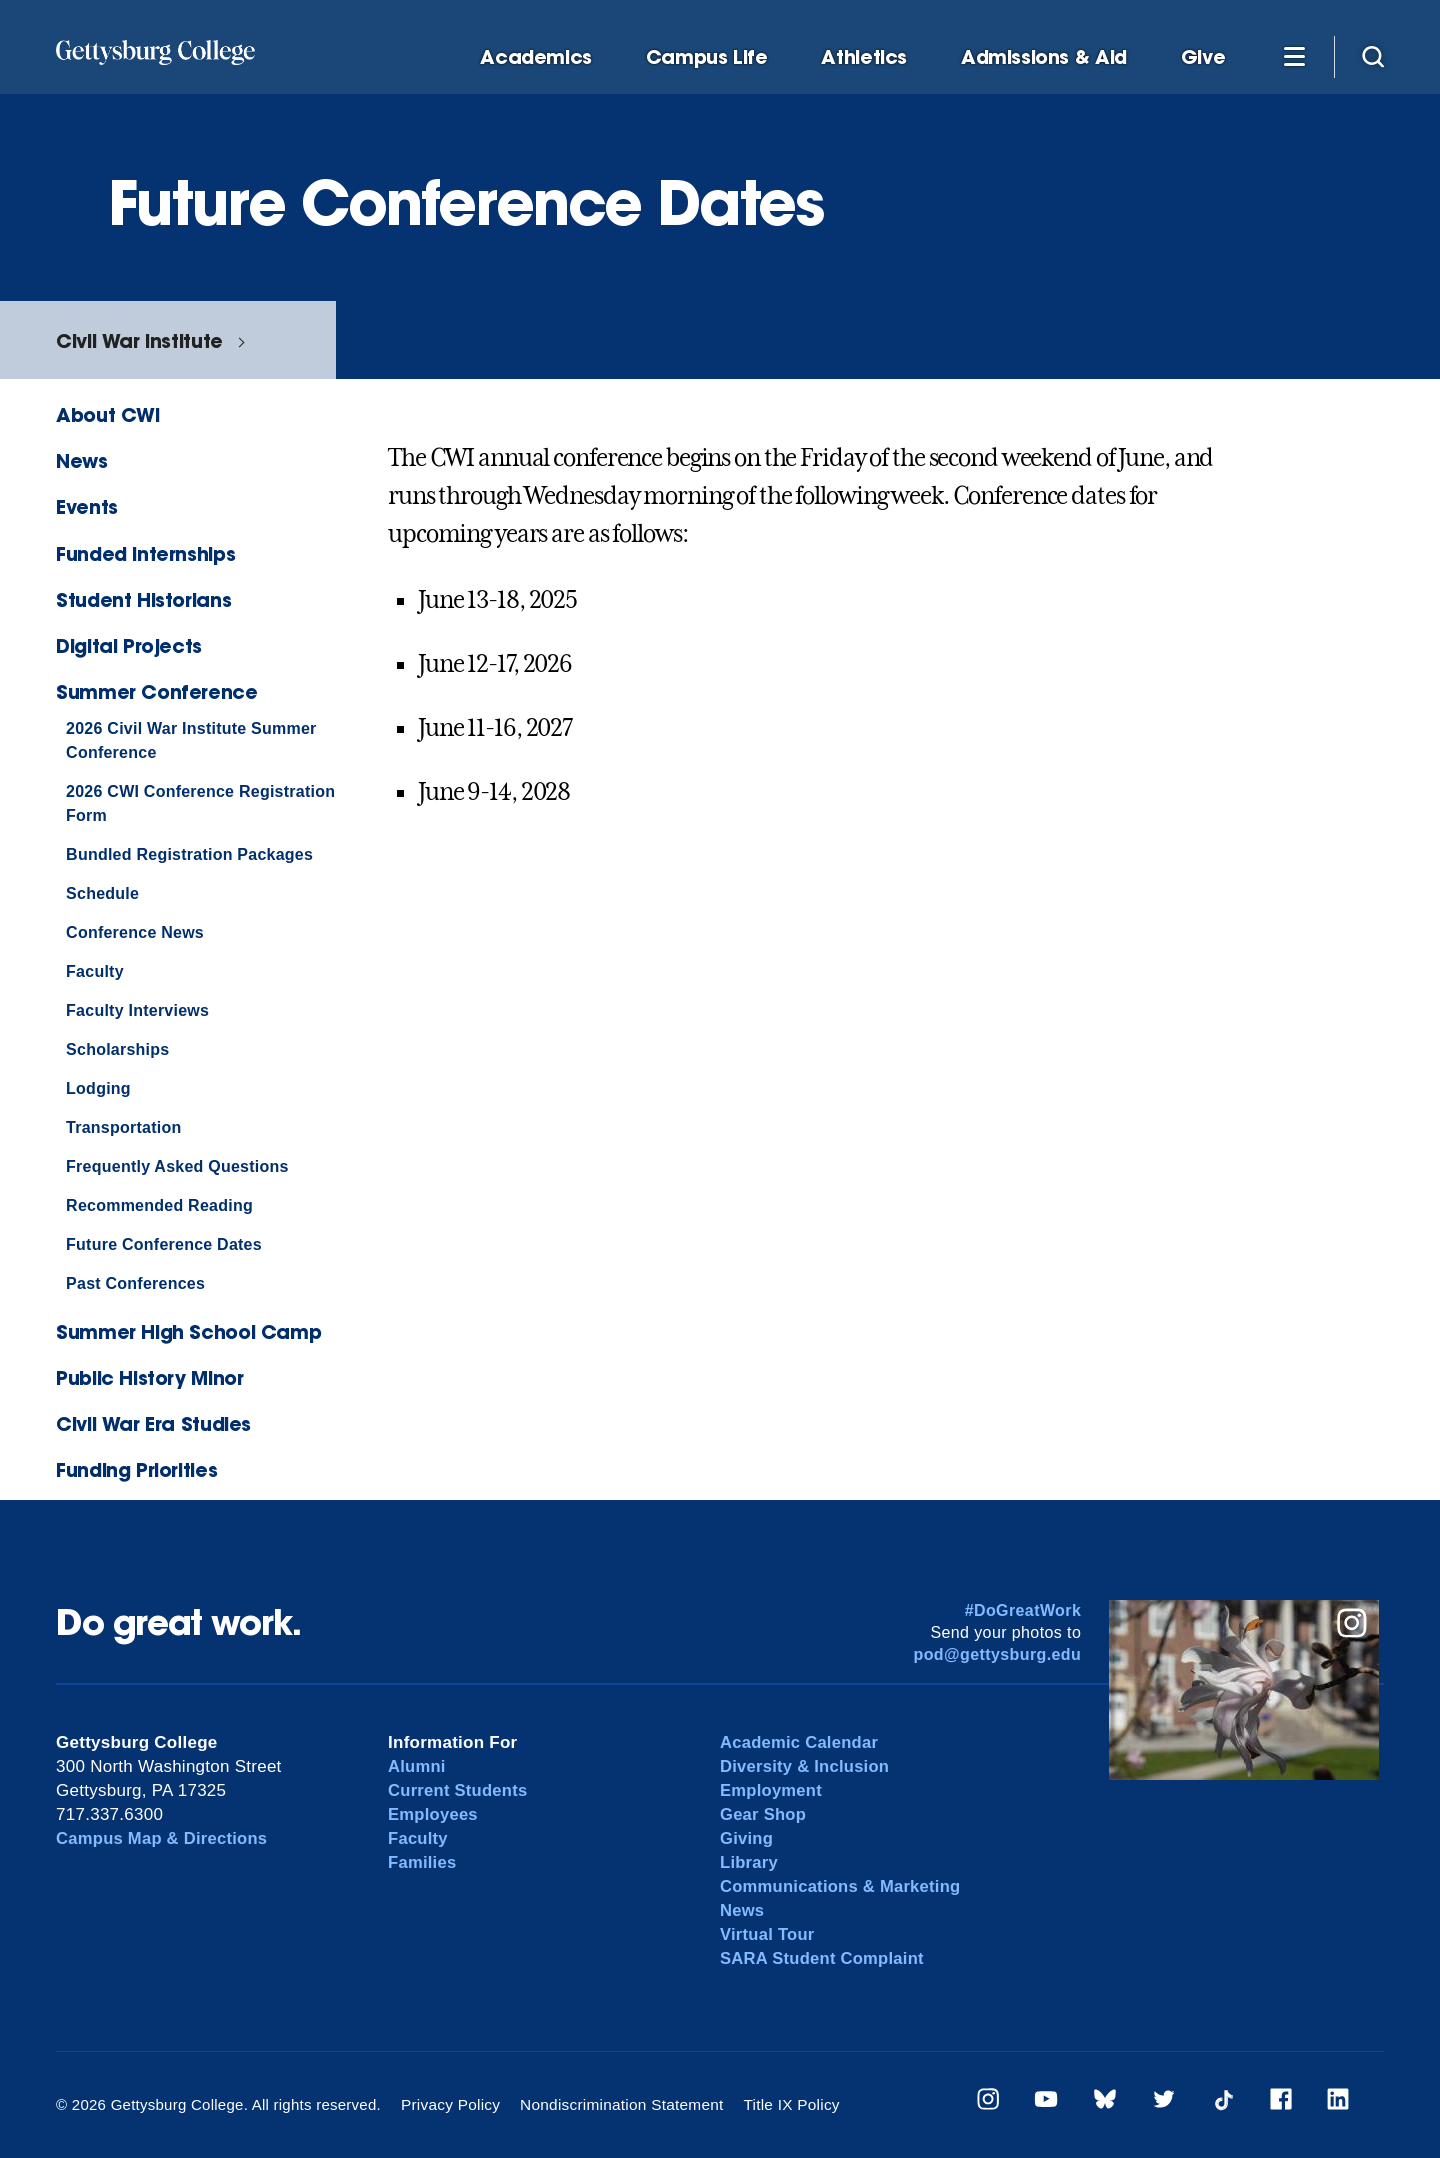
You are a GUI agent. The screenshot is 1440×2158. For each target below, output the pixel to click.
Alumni (417, 1766)
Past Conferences (135, 1283)
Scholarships (117, 1049)
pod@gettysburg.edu (998, 1654)
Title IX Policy (782, 2104)
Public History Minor (149, 1377)
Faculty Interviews (137, 1010)
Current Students (459, 1790)
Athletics (864, 57)
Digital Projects (129, 645)
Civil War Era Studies (153, 1423)
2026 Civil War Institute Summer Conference (191, 740)
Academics (536, 57)
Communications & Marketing (843, 1886)
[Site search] (1373, 56)
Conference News (135, 932)
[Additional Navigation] (1294, 56)
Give (1203, 57)
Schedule (102, 893)
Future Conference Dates (164, 1244)
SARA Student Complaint (824, 1958)
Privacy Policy (449, 2104)
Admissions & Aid (1044, 57)
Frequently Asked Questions (177, 1166)
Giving (747, 1838)
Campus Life (707, 57)
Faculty (95, 971)
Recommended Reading (159, 1205)
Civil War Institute (139, 340)
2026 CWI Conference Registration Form (200, 803)
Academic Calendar (801, 1742)
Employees (434, 1814)
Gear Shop (764, 1814)
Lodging (98, 1088)
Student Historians (143, 599)
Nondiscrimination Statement (616, 2104)
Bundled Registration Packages (189, 854)
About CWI (108, 414)
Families (423, 1862)
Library (749, 1862)
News (81, 460)
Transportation (123, 1127)
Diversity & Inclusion (807, 1766)
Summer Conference (156, 691)
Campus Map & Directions (164, 1838)
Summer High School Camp (188, 1331)
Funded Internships (145, 553)
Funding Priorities (136, 1469)
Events (87, 506)
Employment (772, 1790)
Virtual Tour (768, 1934)
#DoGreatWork (1023, 1610)
